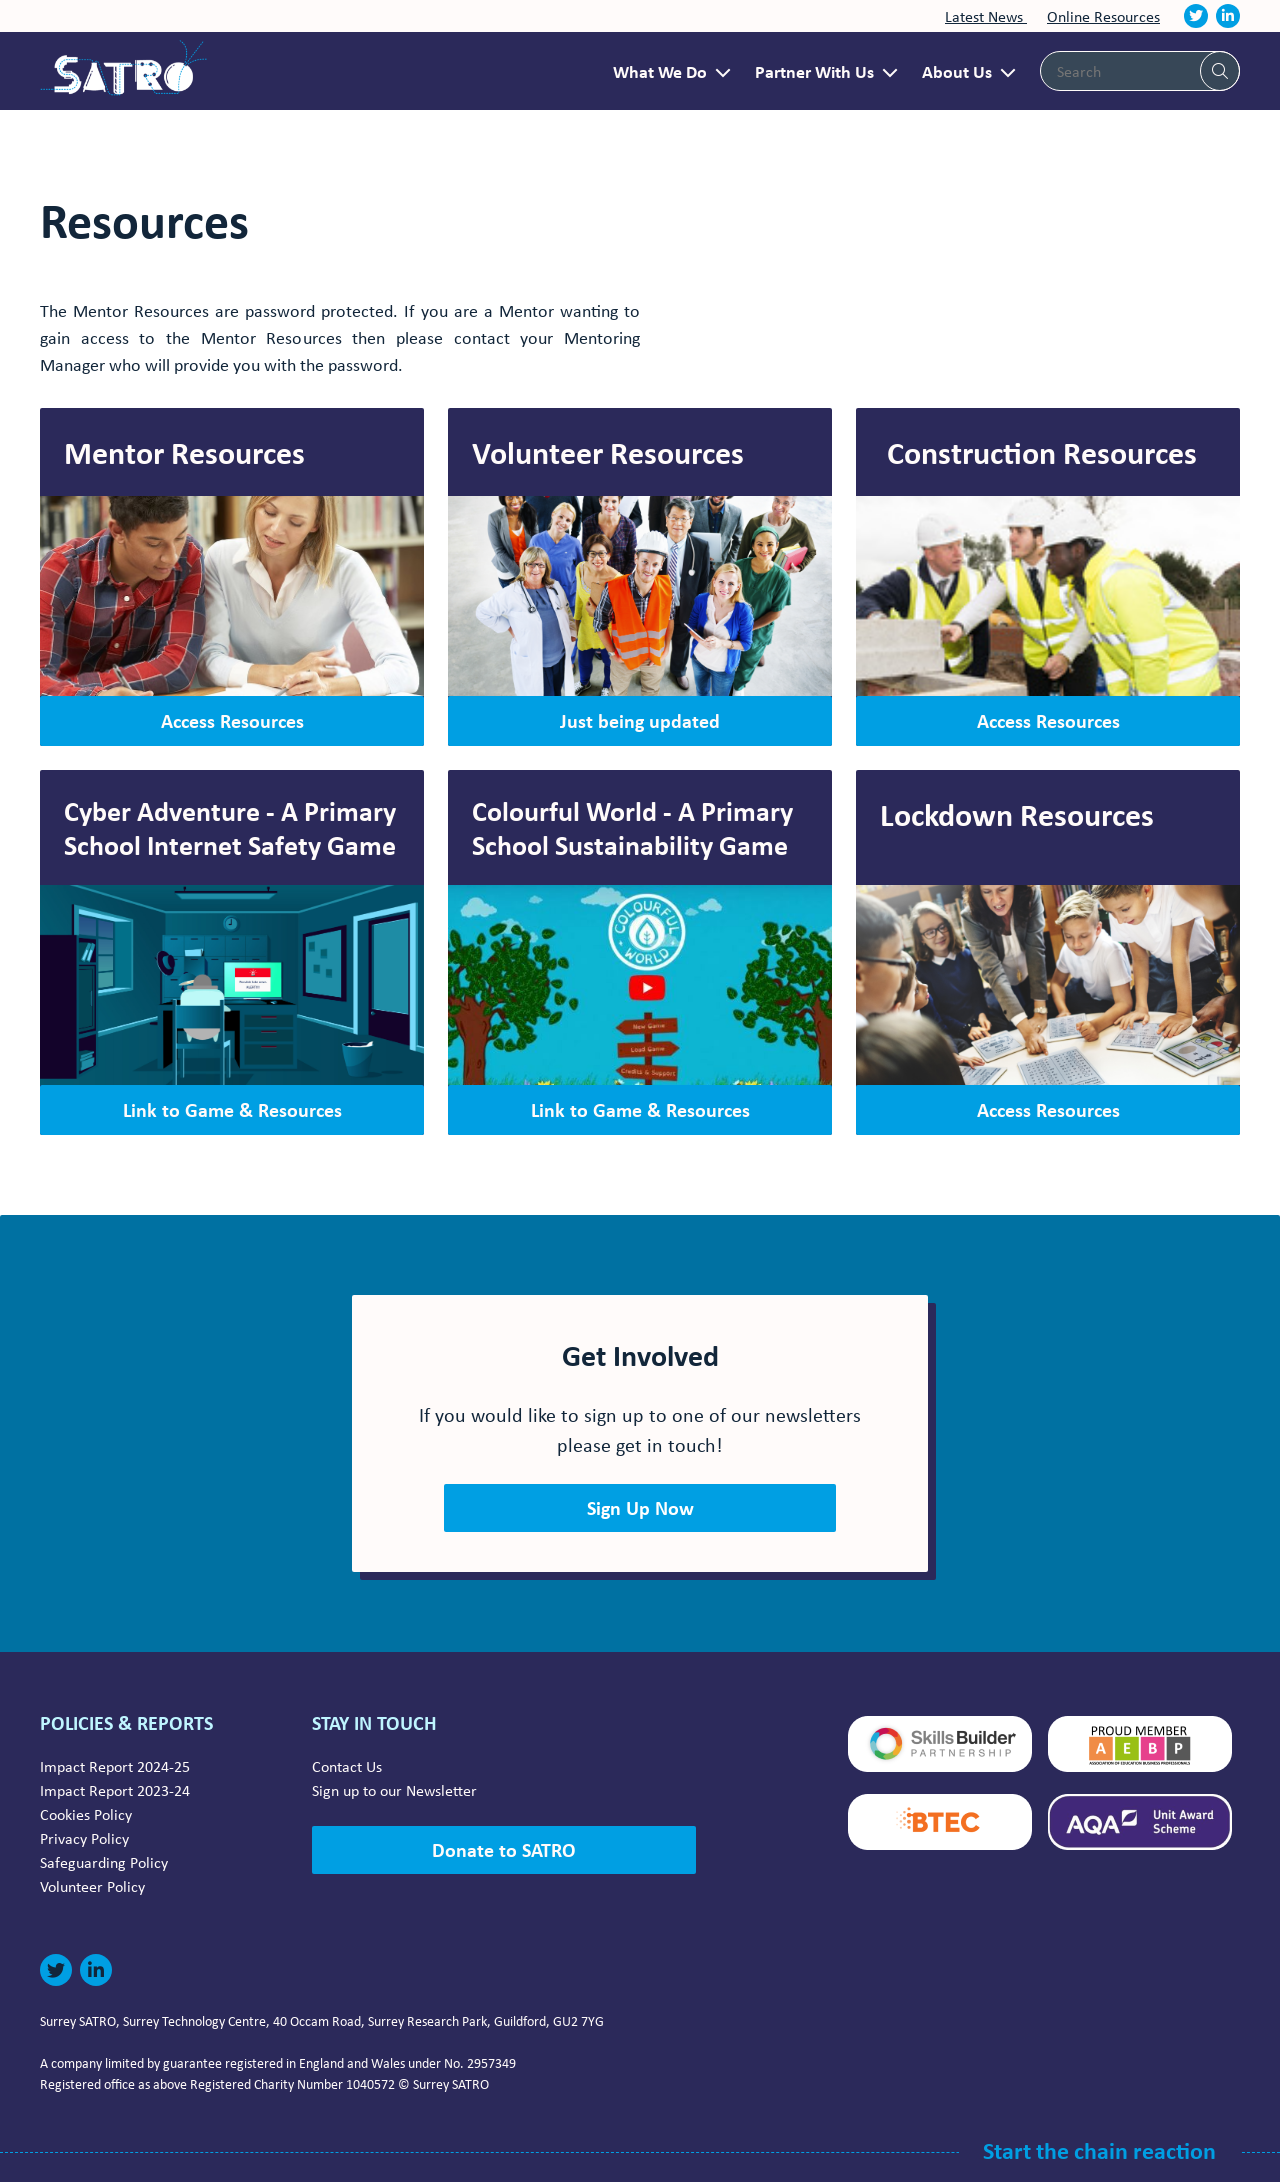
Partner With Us (814, 71)
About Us (957, 71)
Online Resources (1103, 16)
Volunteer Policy (92, 1886)
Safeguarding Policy (104, 1862)
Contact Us (347, 1766)
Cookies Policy (86, 1814)
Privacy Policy (84, 1838)
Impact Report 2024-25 (115, 1766)
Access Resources (232, 720)
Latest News (986, 16)
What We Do (660, 71)
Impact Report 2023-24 (115, 1790)
